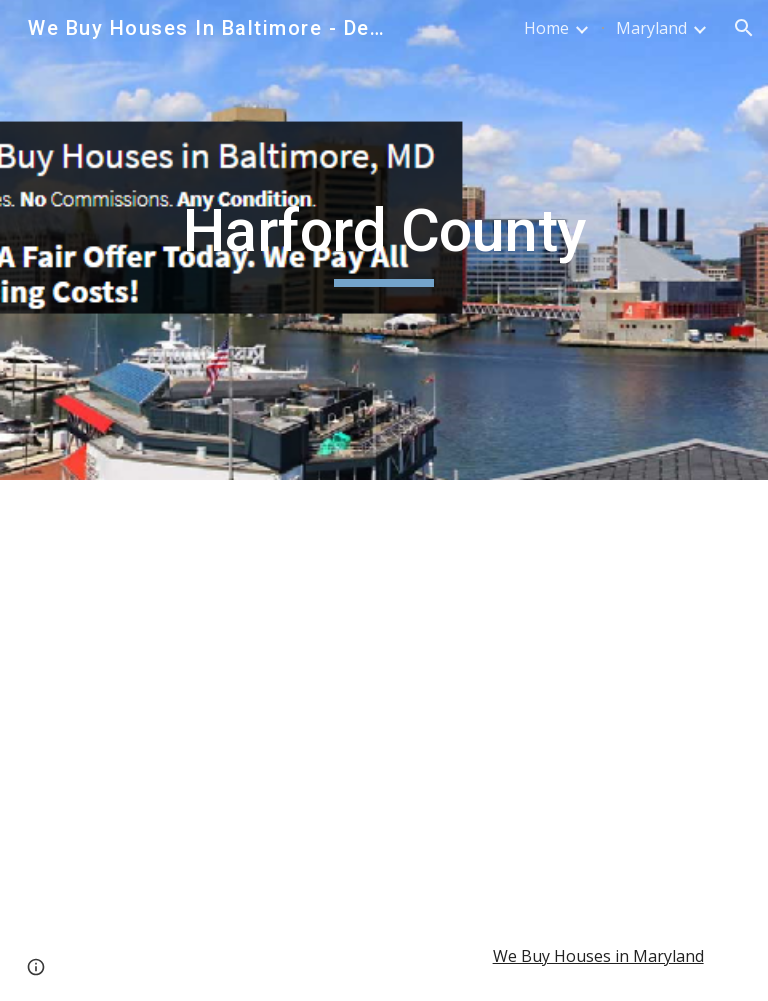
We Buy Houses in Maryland (598, 956)
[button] (744, 28)
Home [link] (546, 28)
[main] (383, 240)
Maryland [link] (651, 28)
